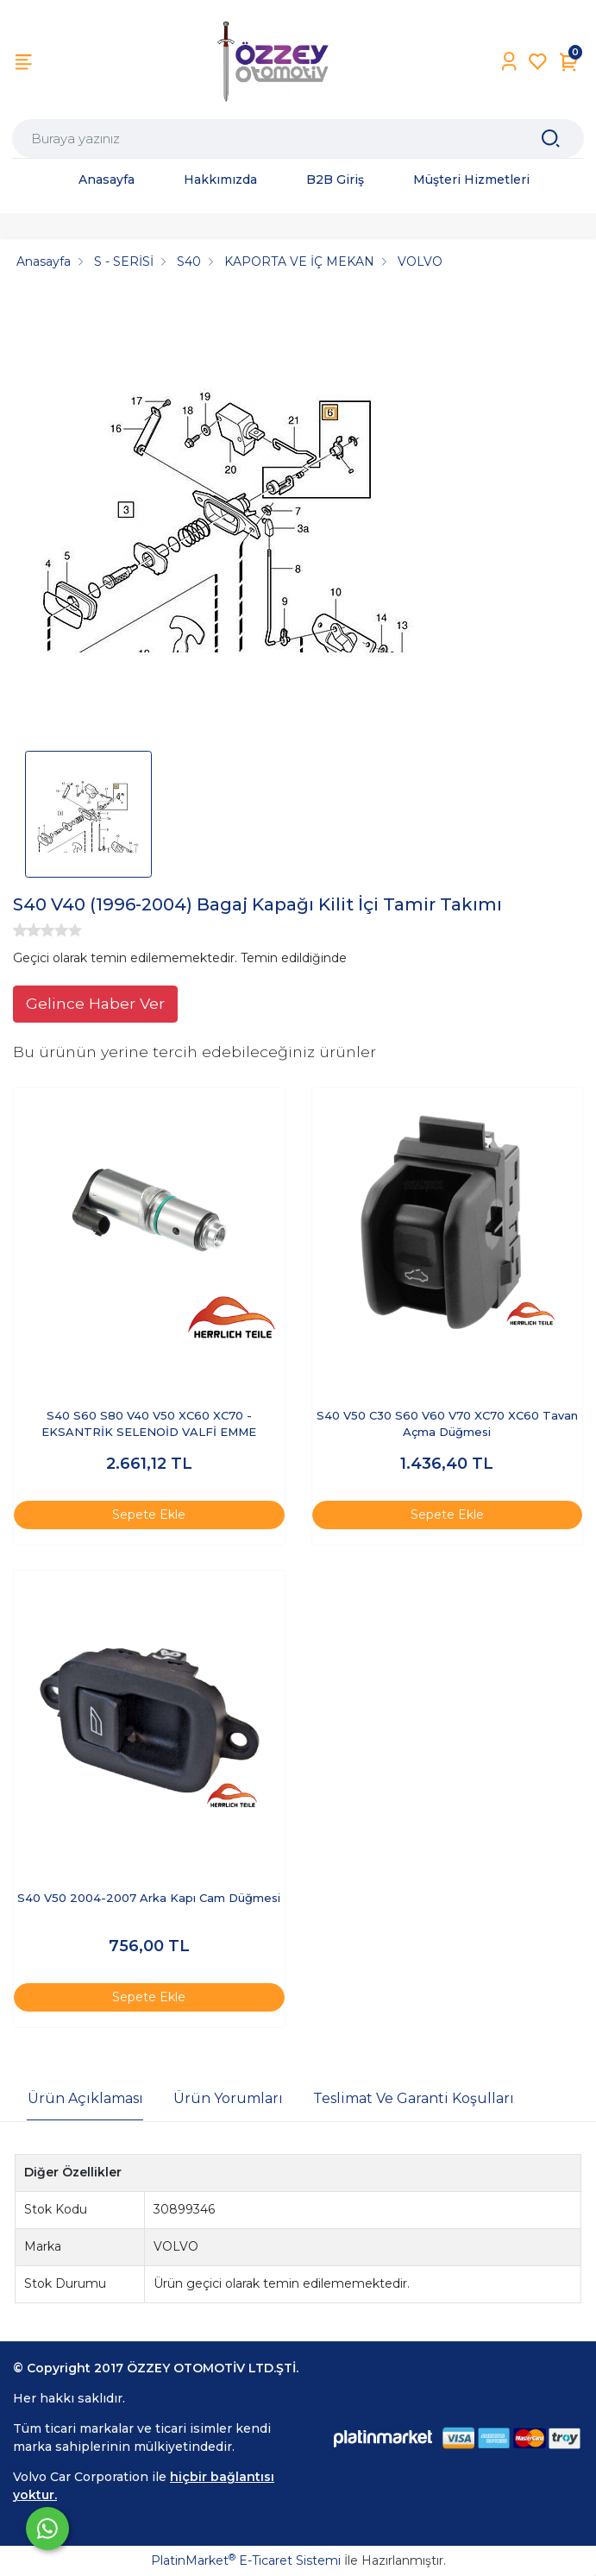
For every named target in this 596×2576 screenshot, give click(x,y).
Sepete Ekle (148, 1514)
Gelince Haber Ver (95, 1003)
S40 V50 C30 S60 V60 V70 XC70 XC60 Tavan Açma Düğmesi (447, 1423)
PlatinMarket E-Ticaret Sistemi (246, 2560)
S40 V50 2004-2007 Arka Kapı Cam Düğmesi (148, 1898)
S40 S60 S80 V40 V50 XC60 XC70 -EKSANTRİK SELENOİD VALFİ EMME (148, 1423)
